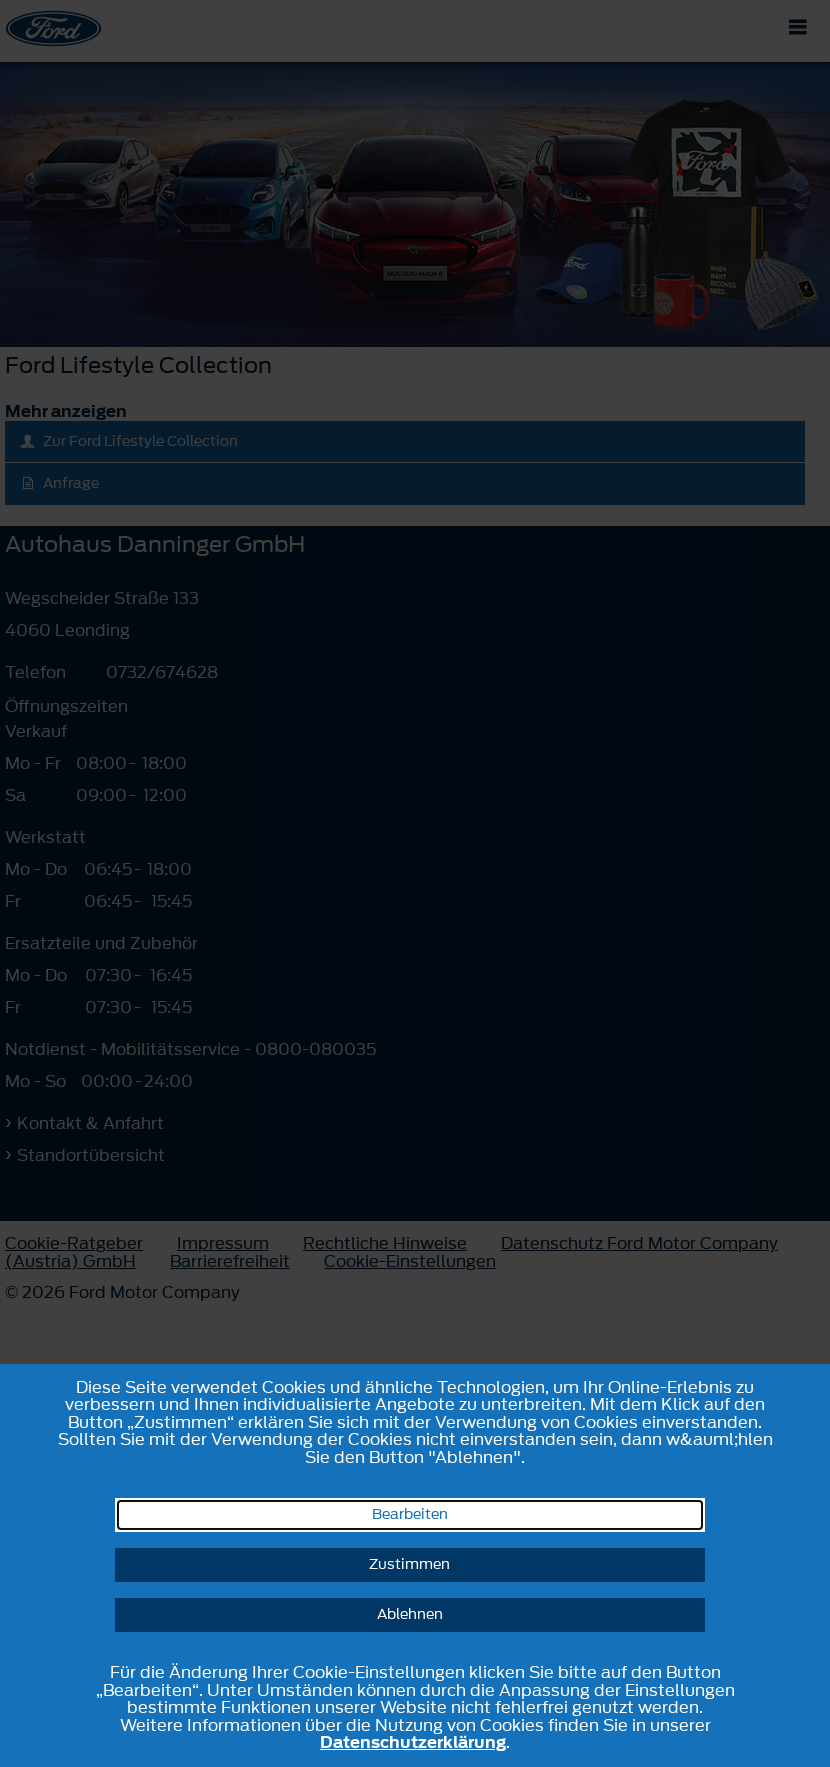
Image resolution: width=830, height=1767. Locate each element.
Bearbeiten (410, 1514)
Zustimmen (409, 1564)
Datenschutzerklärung (413, 1742)
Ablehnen (410, 1614)
